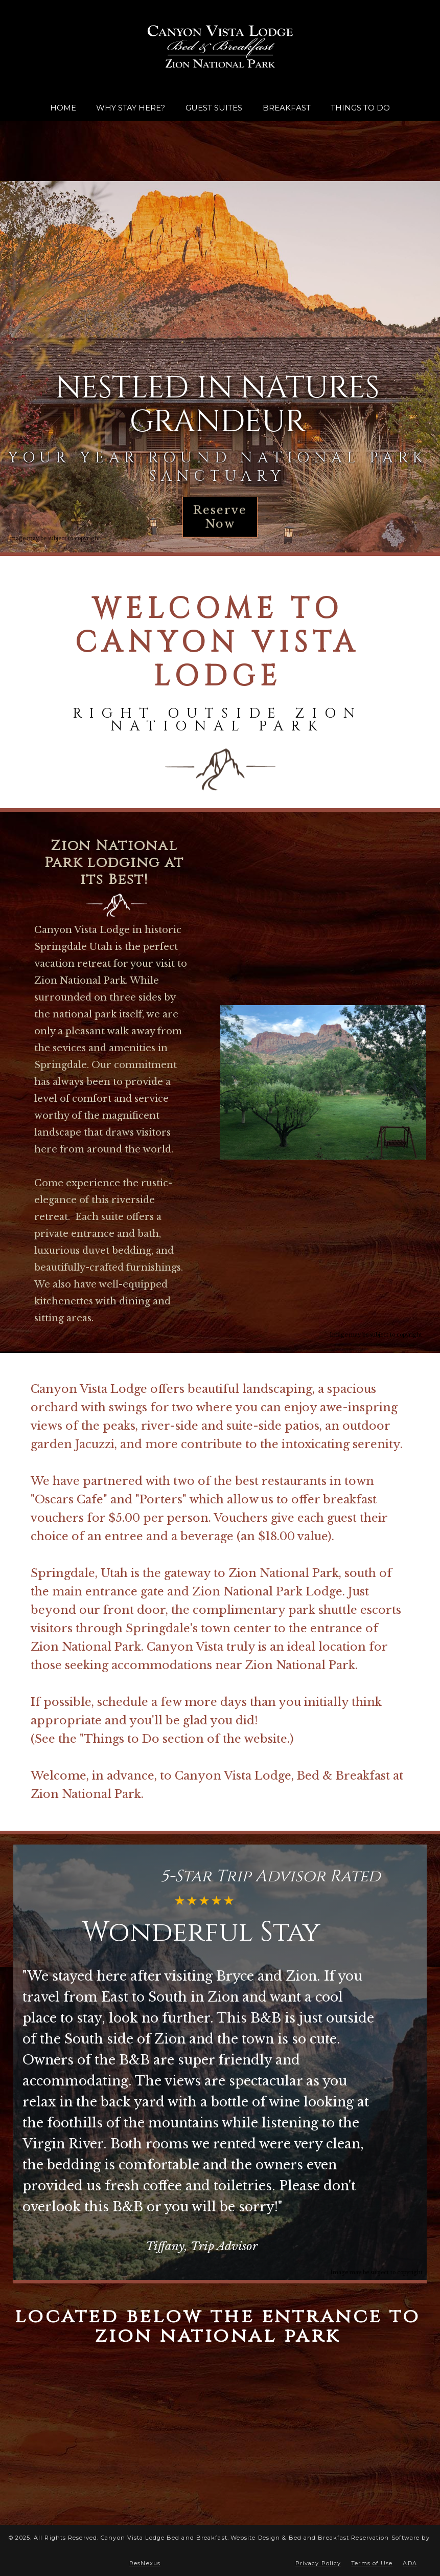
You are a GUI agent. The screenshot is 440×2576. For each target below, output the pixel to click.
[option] (220, 368)
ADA (409, 2563)
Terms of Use (371, 2563)
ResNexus (144, 2563)
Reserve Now (220, 517)
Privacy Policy (318, 2563)
